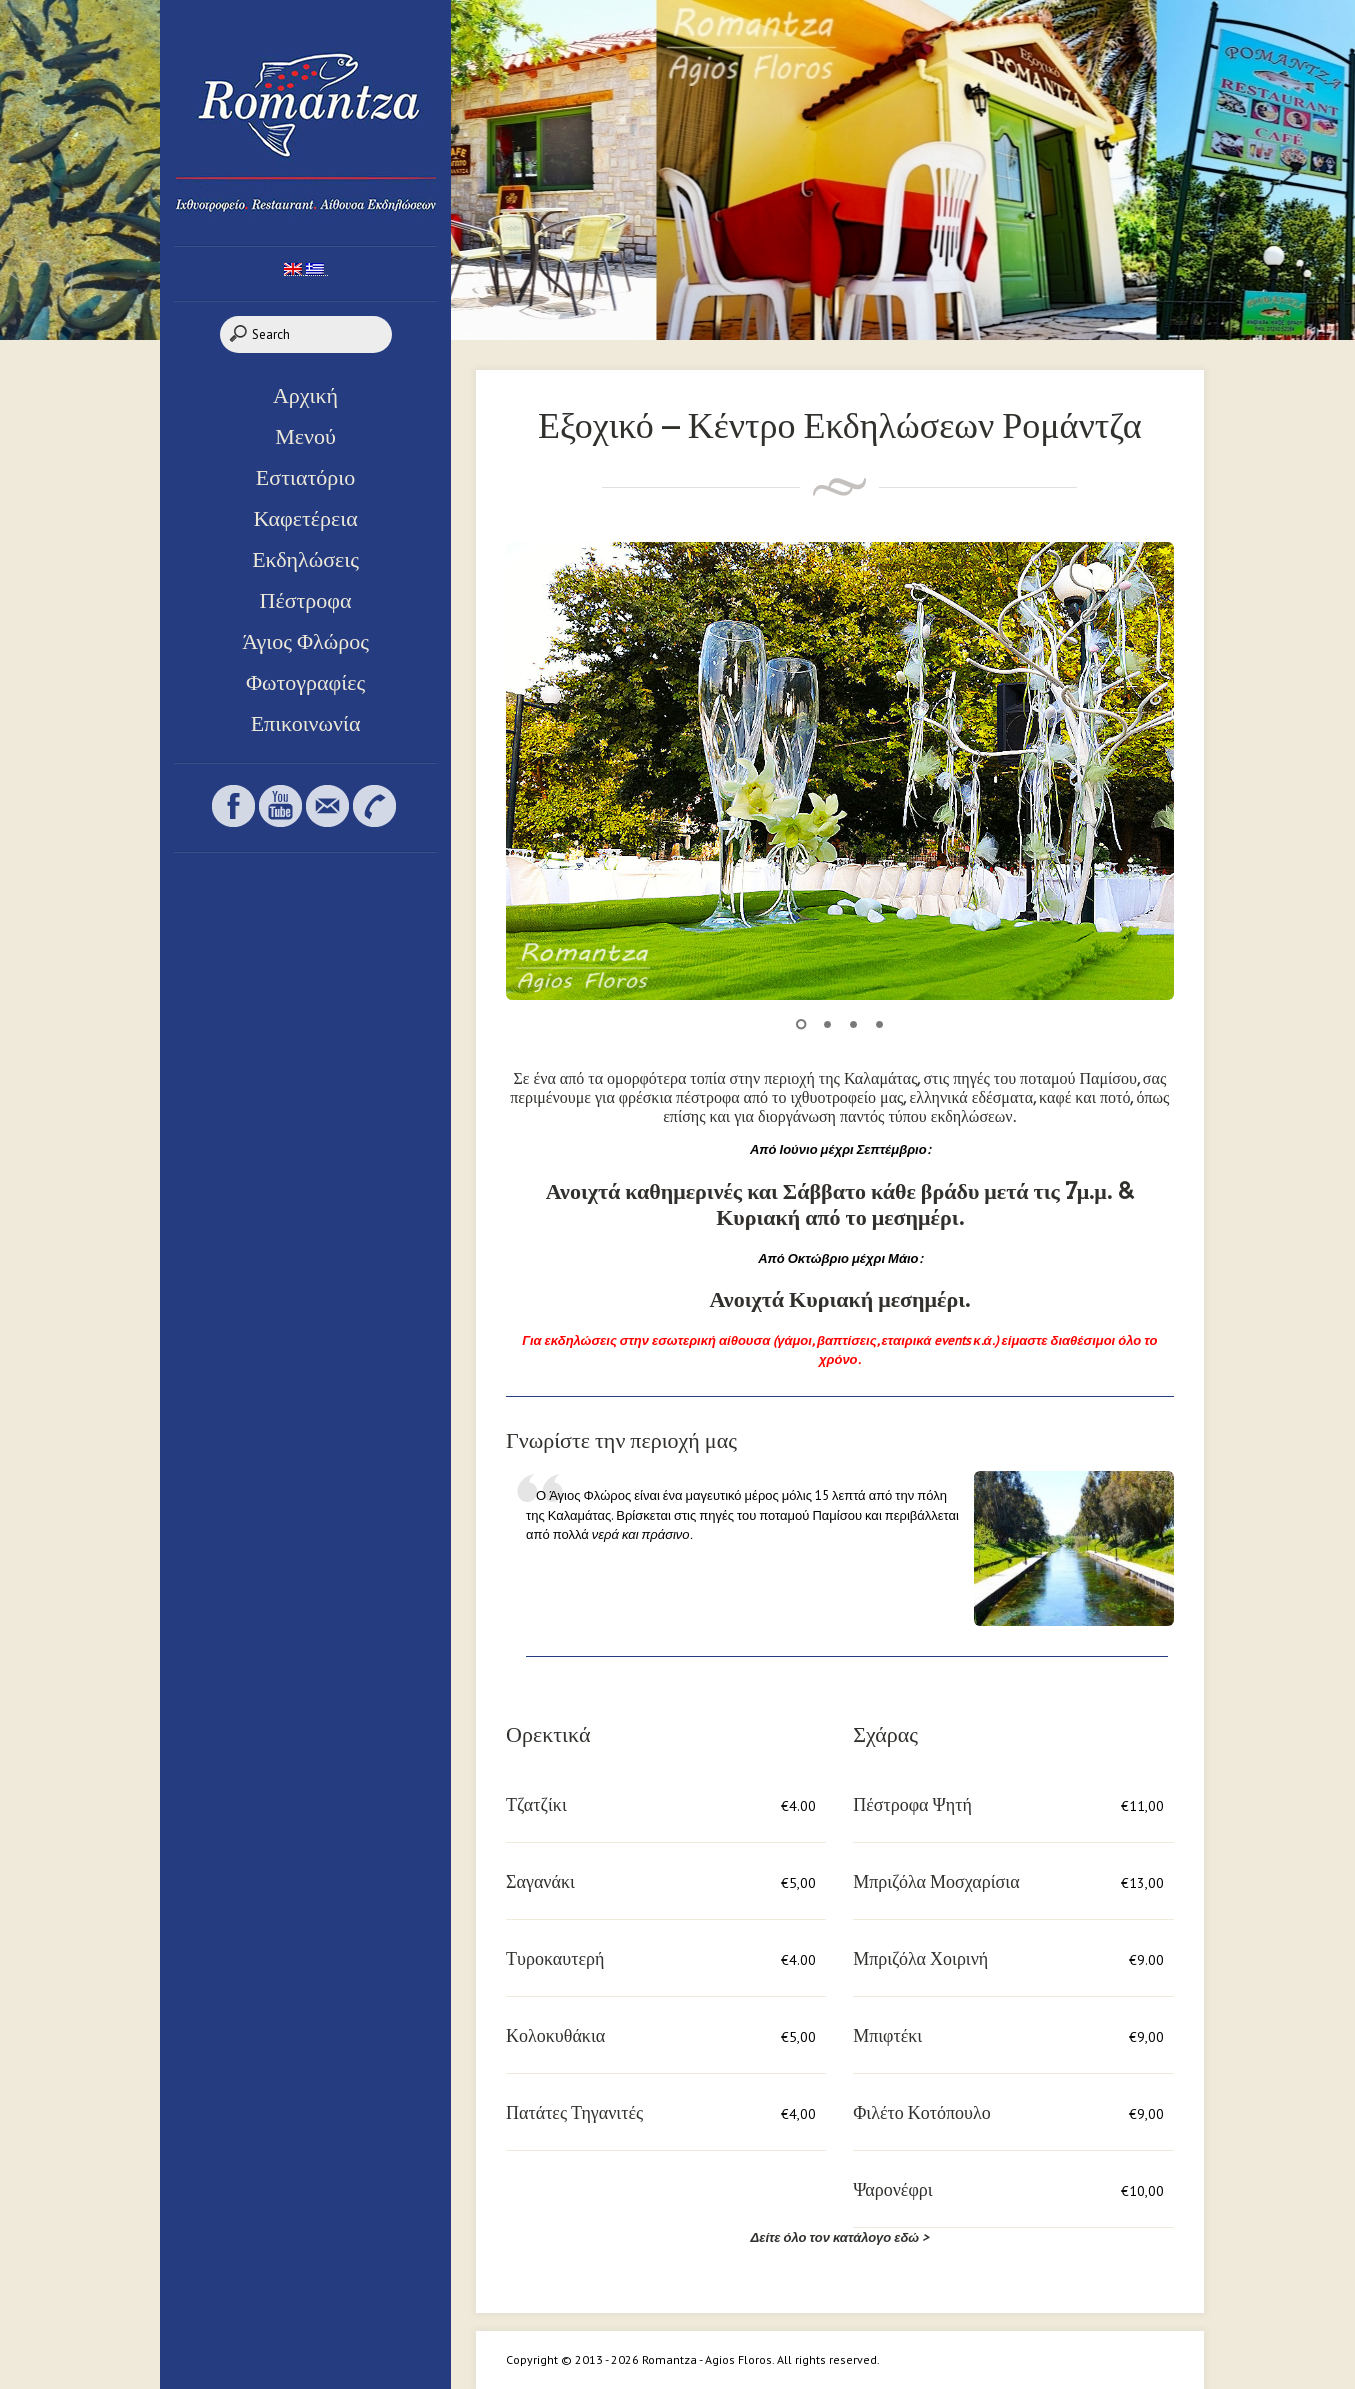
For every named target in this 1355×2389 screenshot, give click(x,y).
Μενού (305, 436)
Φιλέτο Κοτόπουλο (921, 2112)
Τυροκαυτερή (555, 1958)
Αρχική (305, 395)
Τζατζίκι (536, 1804)
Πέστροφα (306, 600)
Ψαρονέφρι (892, 2189)
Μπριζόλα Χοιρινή (920, 1958)
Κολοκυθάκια (555, 2035)
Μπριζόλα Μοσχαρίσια (936, 1881)
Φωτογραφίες (305, 682)
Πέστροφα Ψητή (912, 1804)
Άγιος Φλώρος (305, 641)
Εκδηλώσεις (305, 559)
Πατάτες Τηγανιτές (574, 2112)
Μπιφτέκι (887, 2035)
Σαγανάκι (540, 1881)
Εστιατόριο (305, 477)
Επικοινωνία (306, 723)
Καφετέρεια (305, 518)
